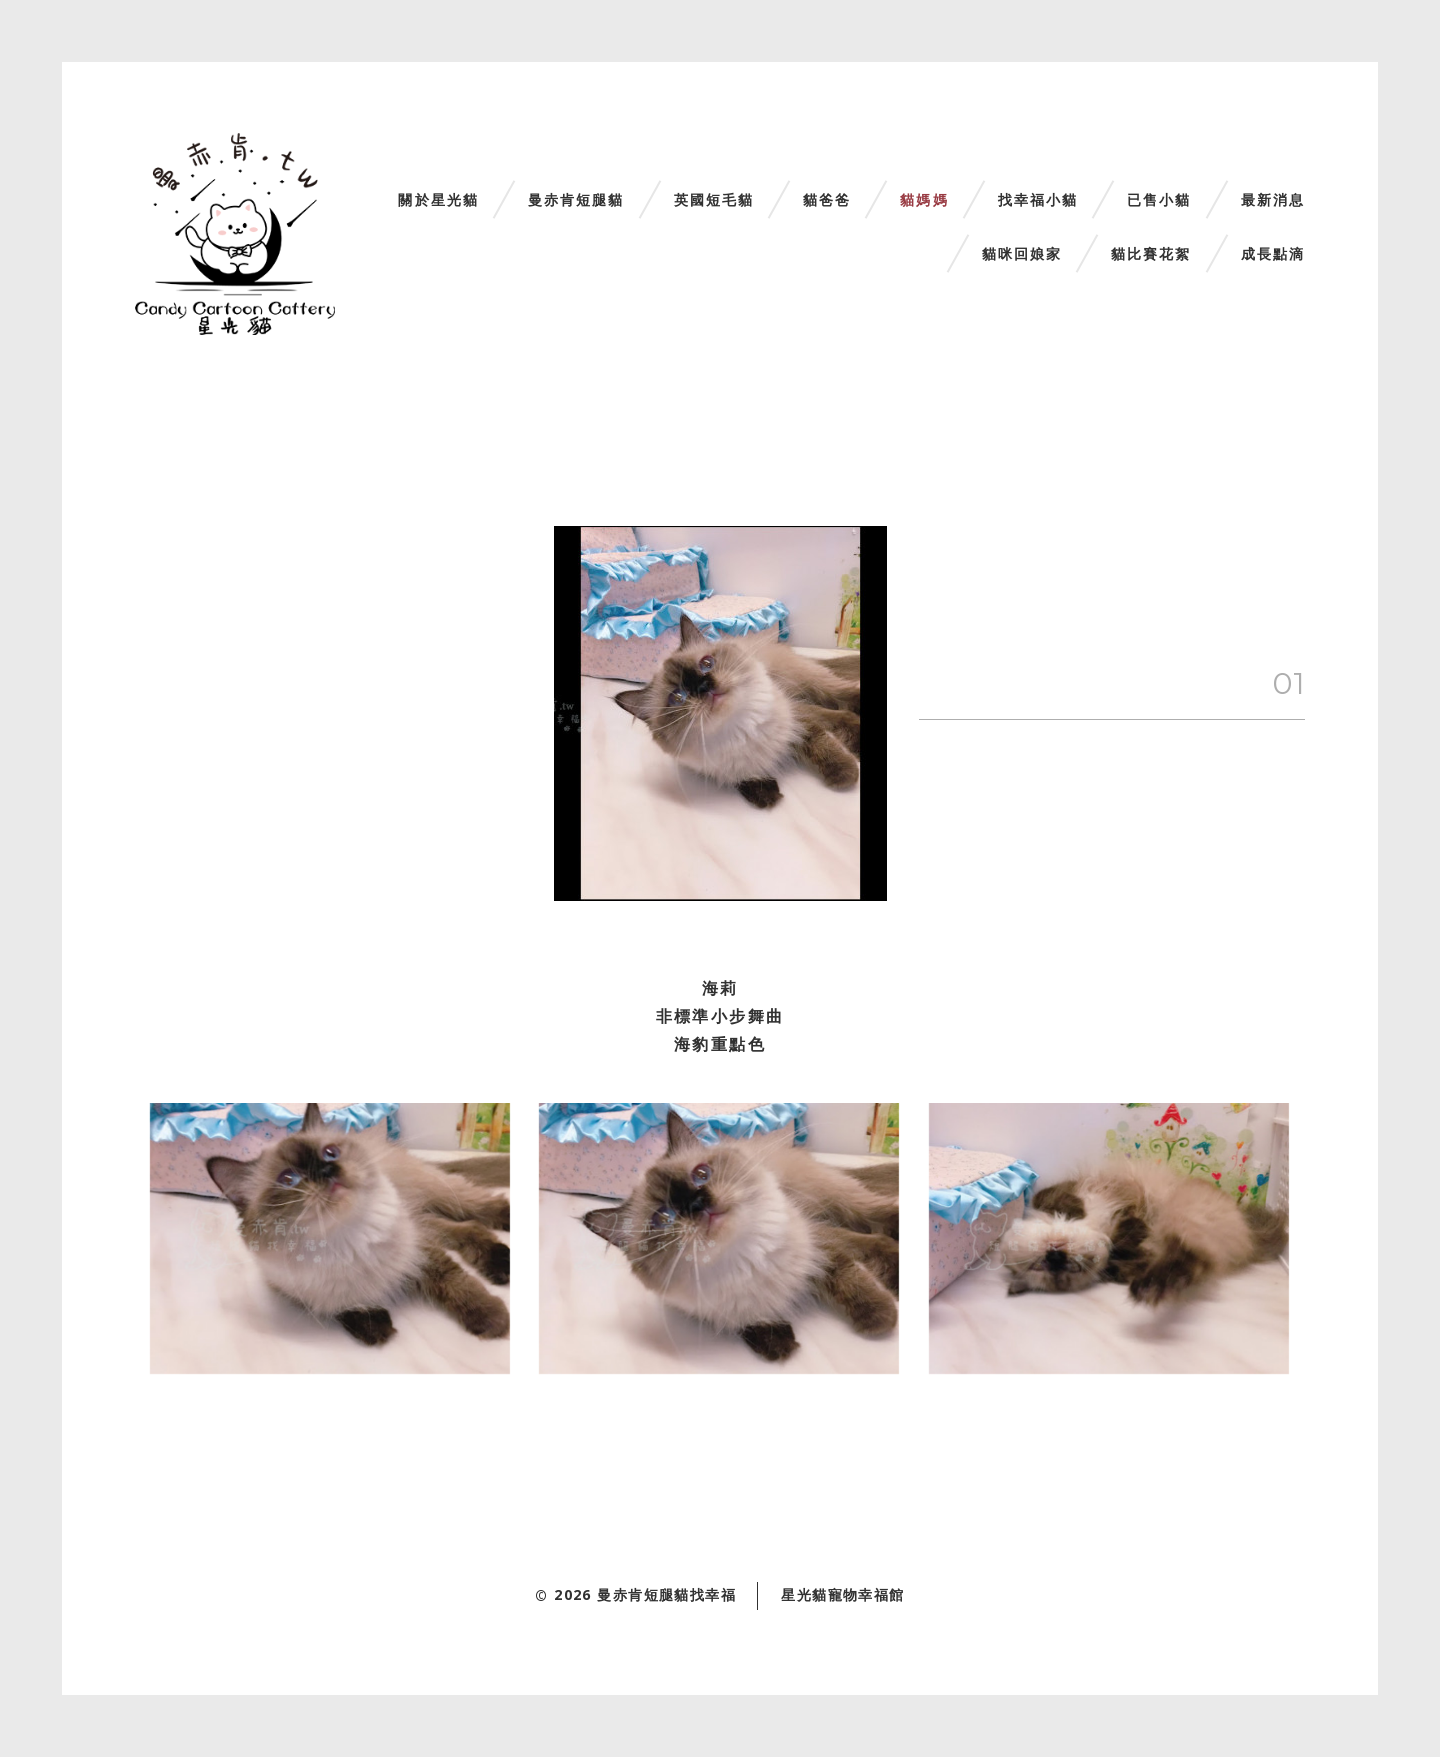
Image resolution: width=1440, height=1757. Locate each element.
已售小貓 (1159, 200)
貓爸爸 (827, 200)
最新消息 (1273, 200)
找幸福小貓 (1038, 200)
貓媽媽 (924, 200)
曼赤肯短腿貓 (576, 200)
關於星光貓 (438, 200)
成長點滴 (1273, 254)
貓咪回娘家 (1022, 254)
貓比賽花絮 (1151, 254)
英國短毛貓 (714, 200)
